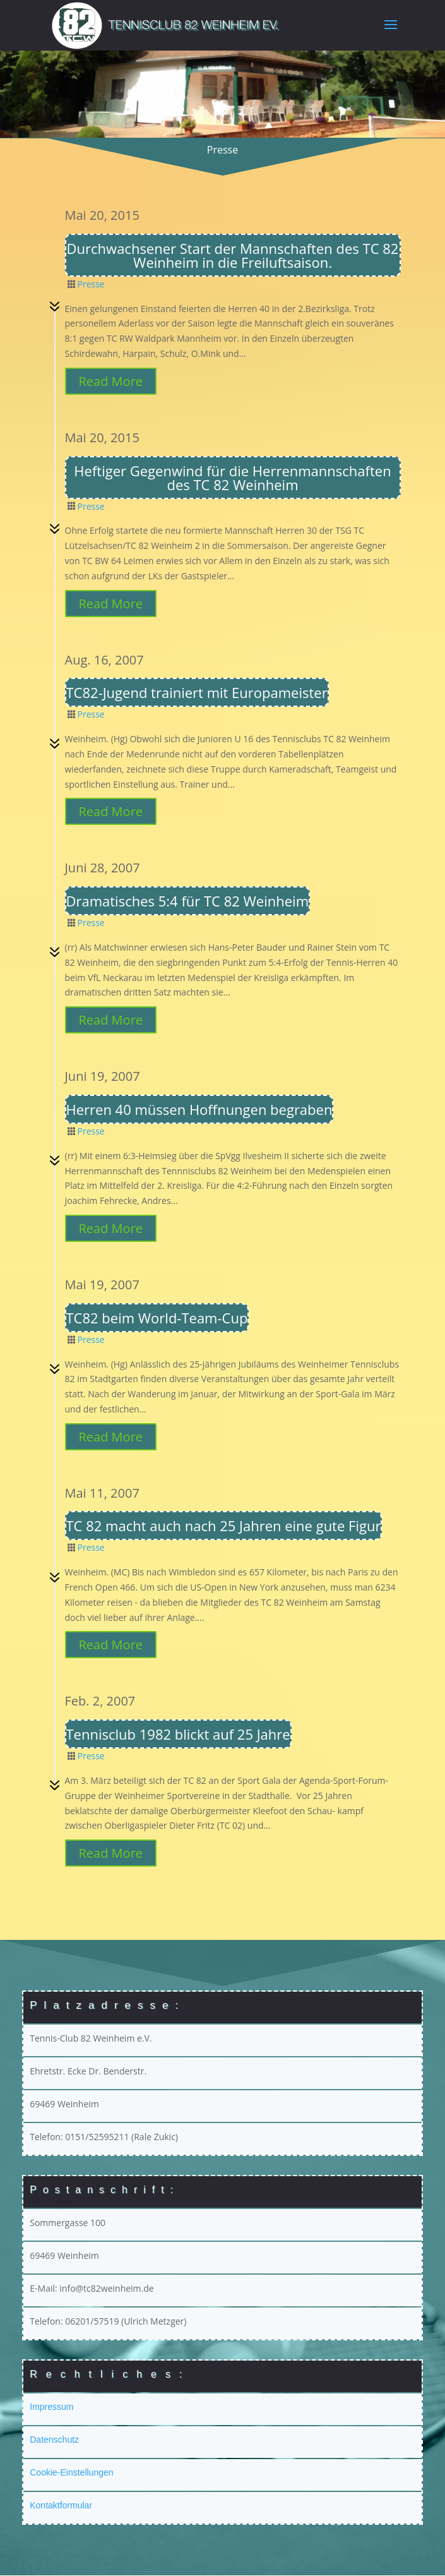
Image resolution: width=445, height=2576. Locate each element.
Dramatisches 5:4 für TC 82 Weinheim (187, 901)
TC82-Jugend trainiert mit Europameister (197, 692)
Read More (111, 381)
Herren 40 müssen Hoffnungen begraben (199, 1109)
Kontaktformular (61, 2506)
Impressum (51, 2407)
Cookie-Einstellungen (71, 2473)
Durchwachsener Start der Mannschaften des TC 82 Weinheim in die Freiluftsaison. (233, 255)
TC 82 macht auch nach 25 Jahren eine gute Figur (223, 1526)
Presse (91, 285)
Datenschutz (54, 2440)
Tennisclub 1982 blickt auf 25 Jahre (178, 1734)
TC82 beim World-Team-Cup (157, 1318)
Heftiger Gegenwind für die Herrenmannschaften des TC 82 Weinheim (232, 478)
